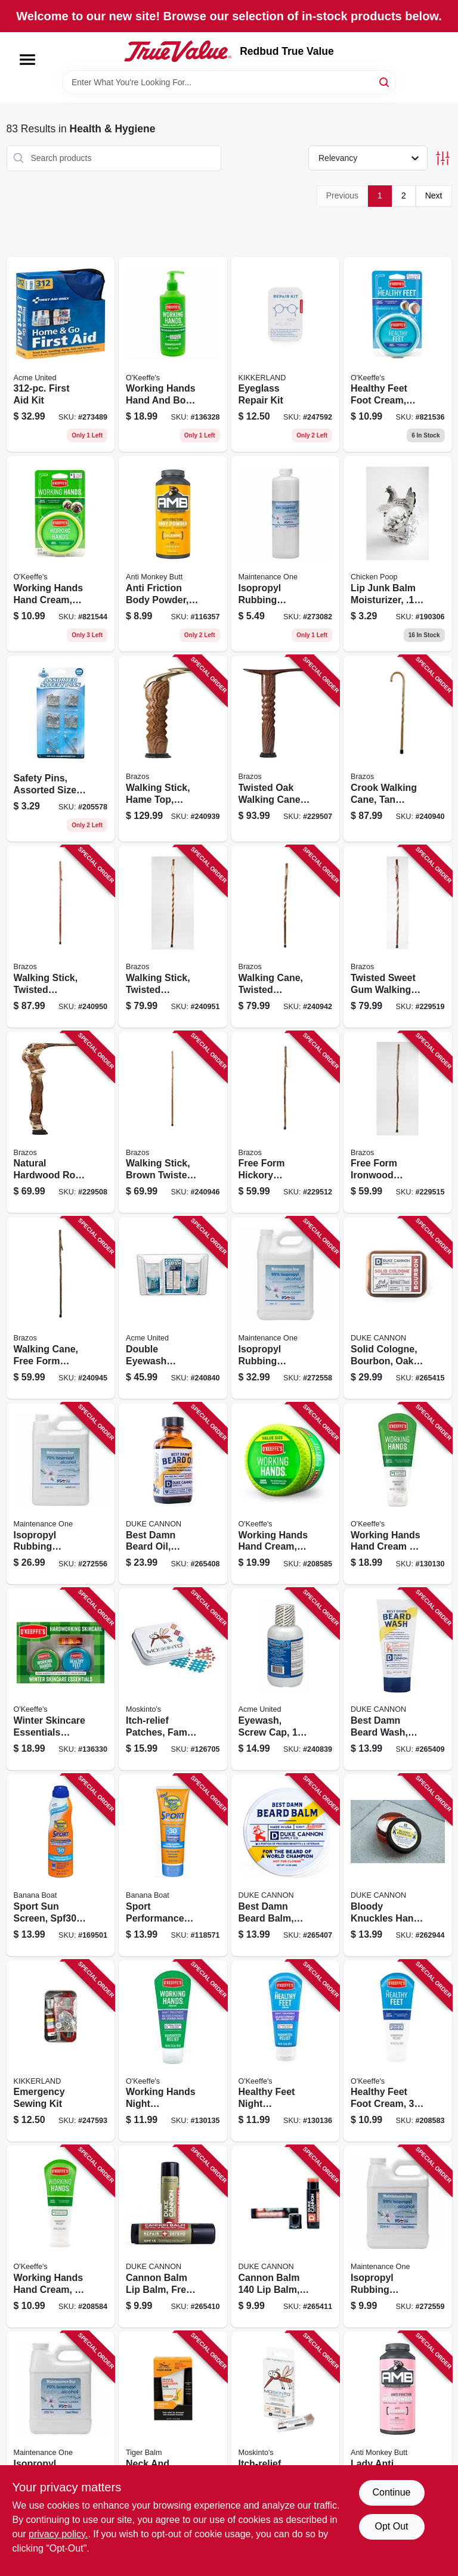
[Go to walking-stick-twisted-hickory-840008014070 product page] (173, 937)
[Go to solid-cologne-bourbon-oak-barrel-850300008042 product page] (398, 1308)
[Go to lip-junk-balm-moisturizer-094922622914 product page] (398, 553)
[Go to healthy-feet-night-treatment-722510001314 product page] (285, 2051)
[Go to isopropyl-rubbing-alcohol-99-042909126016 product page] (285, 1308)
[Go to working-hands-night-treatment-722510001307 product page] (173, 2051)
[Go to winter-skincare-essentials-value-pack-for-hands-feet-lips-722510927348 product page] (61, 1679)
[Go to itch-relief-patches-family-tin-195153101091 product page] (173, 1679)
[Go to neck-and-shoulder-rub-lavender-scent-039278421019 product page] (173, 2422)
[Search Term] (229, 82)
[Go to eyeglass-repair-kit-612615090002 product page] (285, 354)
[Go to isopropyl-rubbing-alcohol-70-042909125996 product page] (61, 1494)
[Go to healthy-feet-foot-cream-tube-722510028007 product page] (398, 2051)
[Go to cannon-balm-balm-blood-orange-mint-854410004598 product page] (285, 2236)
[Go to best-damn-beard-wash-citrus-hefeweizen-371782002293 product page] (398, 1679)
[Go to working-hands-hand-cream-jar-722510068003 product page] (285, 1494)
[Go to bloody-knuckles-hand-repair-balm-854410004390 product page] (398, 1865)
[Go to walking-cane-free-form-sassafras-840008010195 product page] (61, 1308)
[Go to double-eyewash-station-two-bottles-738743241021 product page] (173, 1308)
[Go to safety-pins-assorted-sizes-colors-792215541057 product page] (61, 749)
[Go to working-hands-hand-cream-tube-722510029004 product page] (61, 2236)
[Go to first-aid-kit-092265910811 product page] (61, 354)
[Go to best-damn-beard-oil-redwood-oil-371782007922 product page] (173, 1494)
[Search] (385, 81)
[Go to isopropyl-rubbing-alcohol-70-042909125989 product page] (61, 2422)
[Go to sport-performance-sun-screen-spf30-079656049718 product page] (173, 1865)
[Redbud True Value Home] (177, 51)
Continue (391, 2492)
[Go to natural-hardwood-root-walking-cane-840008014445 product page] (61, 1122)
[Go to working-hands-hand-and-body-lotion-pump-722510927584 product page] (173, 354)
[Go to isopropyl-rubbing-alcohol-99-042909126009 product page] (398, 2236)
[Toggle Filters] (443, 158)
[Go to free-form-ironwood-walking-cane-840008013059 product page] (398, 1122)
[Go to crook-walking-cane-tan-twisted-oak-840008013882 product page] (398, 749)
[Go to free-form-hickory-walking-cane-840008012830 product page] (285, 1122)
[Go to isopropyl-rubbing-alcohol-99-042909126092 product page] (285, 553)
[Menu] (27, 59)
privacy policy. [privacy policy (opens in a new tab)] (58, 2534)
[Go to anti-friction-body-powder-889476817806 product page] (173, 553)
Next (433, 195)
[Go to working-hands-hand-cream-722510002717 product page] (398, 1494)
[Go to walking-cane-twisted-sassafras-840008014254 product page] (285, 937)
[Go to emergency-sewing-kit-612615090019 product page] (61, 2051)
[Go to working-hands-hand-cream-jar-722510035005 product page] (61, 553)
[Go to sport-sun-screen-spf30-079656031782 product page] (61, 1865)
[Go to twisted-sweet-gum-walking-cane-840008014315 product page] (398, 937)
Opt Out (391, 2526)
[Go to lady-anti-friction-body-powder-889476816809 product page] (398, 2422)
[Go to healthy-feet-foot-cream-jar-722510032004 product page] (398, 354)
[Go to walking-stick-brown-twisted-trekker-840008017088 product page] (173, 1122)
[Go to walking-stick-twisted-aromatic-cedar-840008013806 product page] (61, 937)
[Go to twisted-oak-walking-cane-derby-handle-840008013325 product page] (285, 749)
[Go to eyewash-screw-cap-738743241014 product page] (285, 1679)
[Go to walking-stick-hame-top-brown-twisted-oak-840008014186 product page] (173, 749)
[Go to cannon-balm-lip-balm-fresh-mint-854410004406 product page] (173, 2236)
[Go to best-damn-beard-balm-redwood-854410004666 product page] (285, 1865)
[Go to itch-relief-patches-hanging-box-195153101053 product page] (285, 2422)
